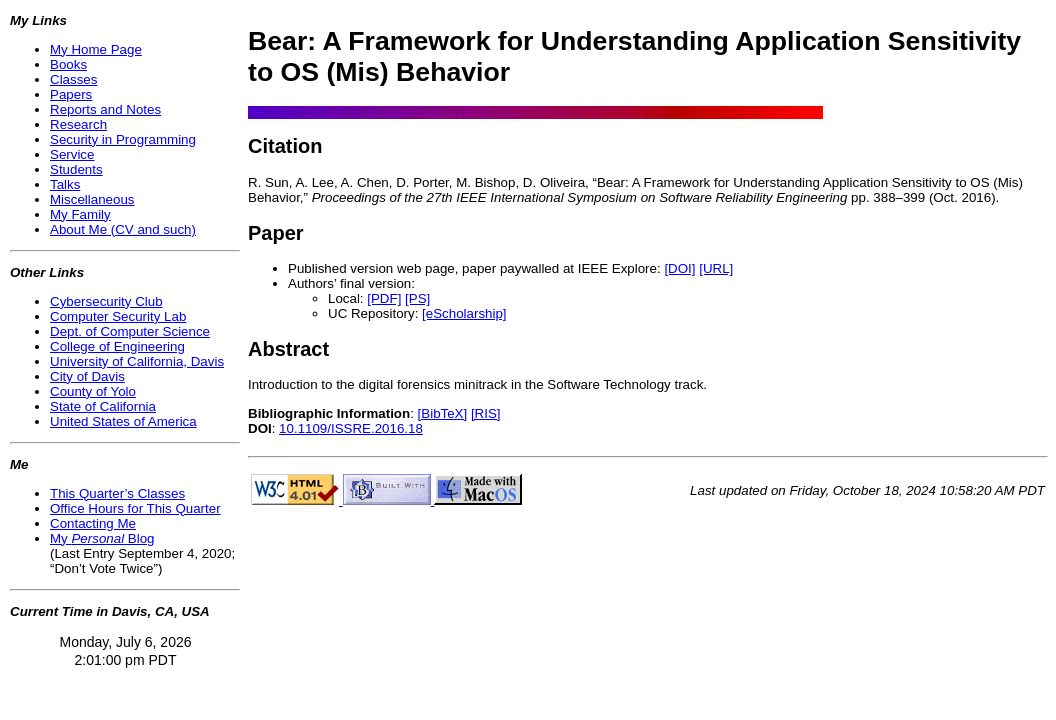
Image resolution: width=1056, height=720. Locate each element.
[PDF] (384, 298)
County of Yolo (93, 391)
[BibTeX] (443, 413)
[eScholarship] (464, 313)
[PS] (417, 298)
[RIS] (486, 413)
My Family (80, 214)
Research (78, 124)
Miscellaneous (92, 199)
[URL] (716, 268)
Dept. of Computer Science (130, 331)
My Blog (102, 538)
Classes (73, 79)
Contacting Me (93, 523)
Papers (71, 94)
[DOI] (679, 268)
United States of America (123, 421)
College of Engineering (117, 346)
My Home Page (96, 49)
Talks (65, 184)
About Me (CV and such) (123, 229)
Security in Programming (123, 139)
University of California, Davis (137, 361)
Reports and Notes (105, 109)
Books (68, 64)
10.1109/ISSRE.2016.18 (351, 428)
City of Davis (87, 376)
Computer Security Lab (118, 316)
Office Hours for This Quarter (135, 508)
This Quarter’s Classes (117, 493)
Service (72, 154)
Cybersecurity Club (106, 301)
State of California (103, 406)
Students (76, 169)
